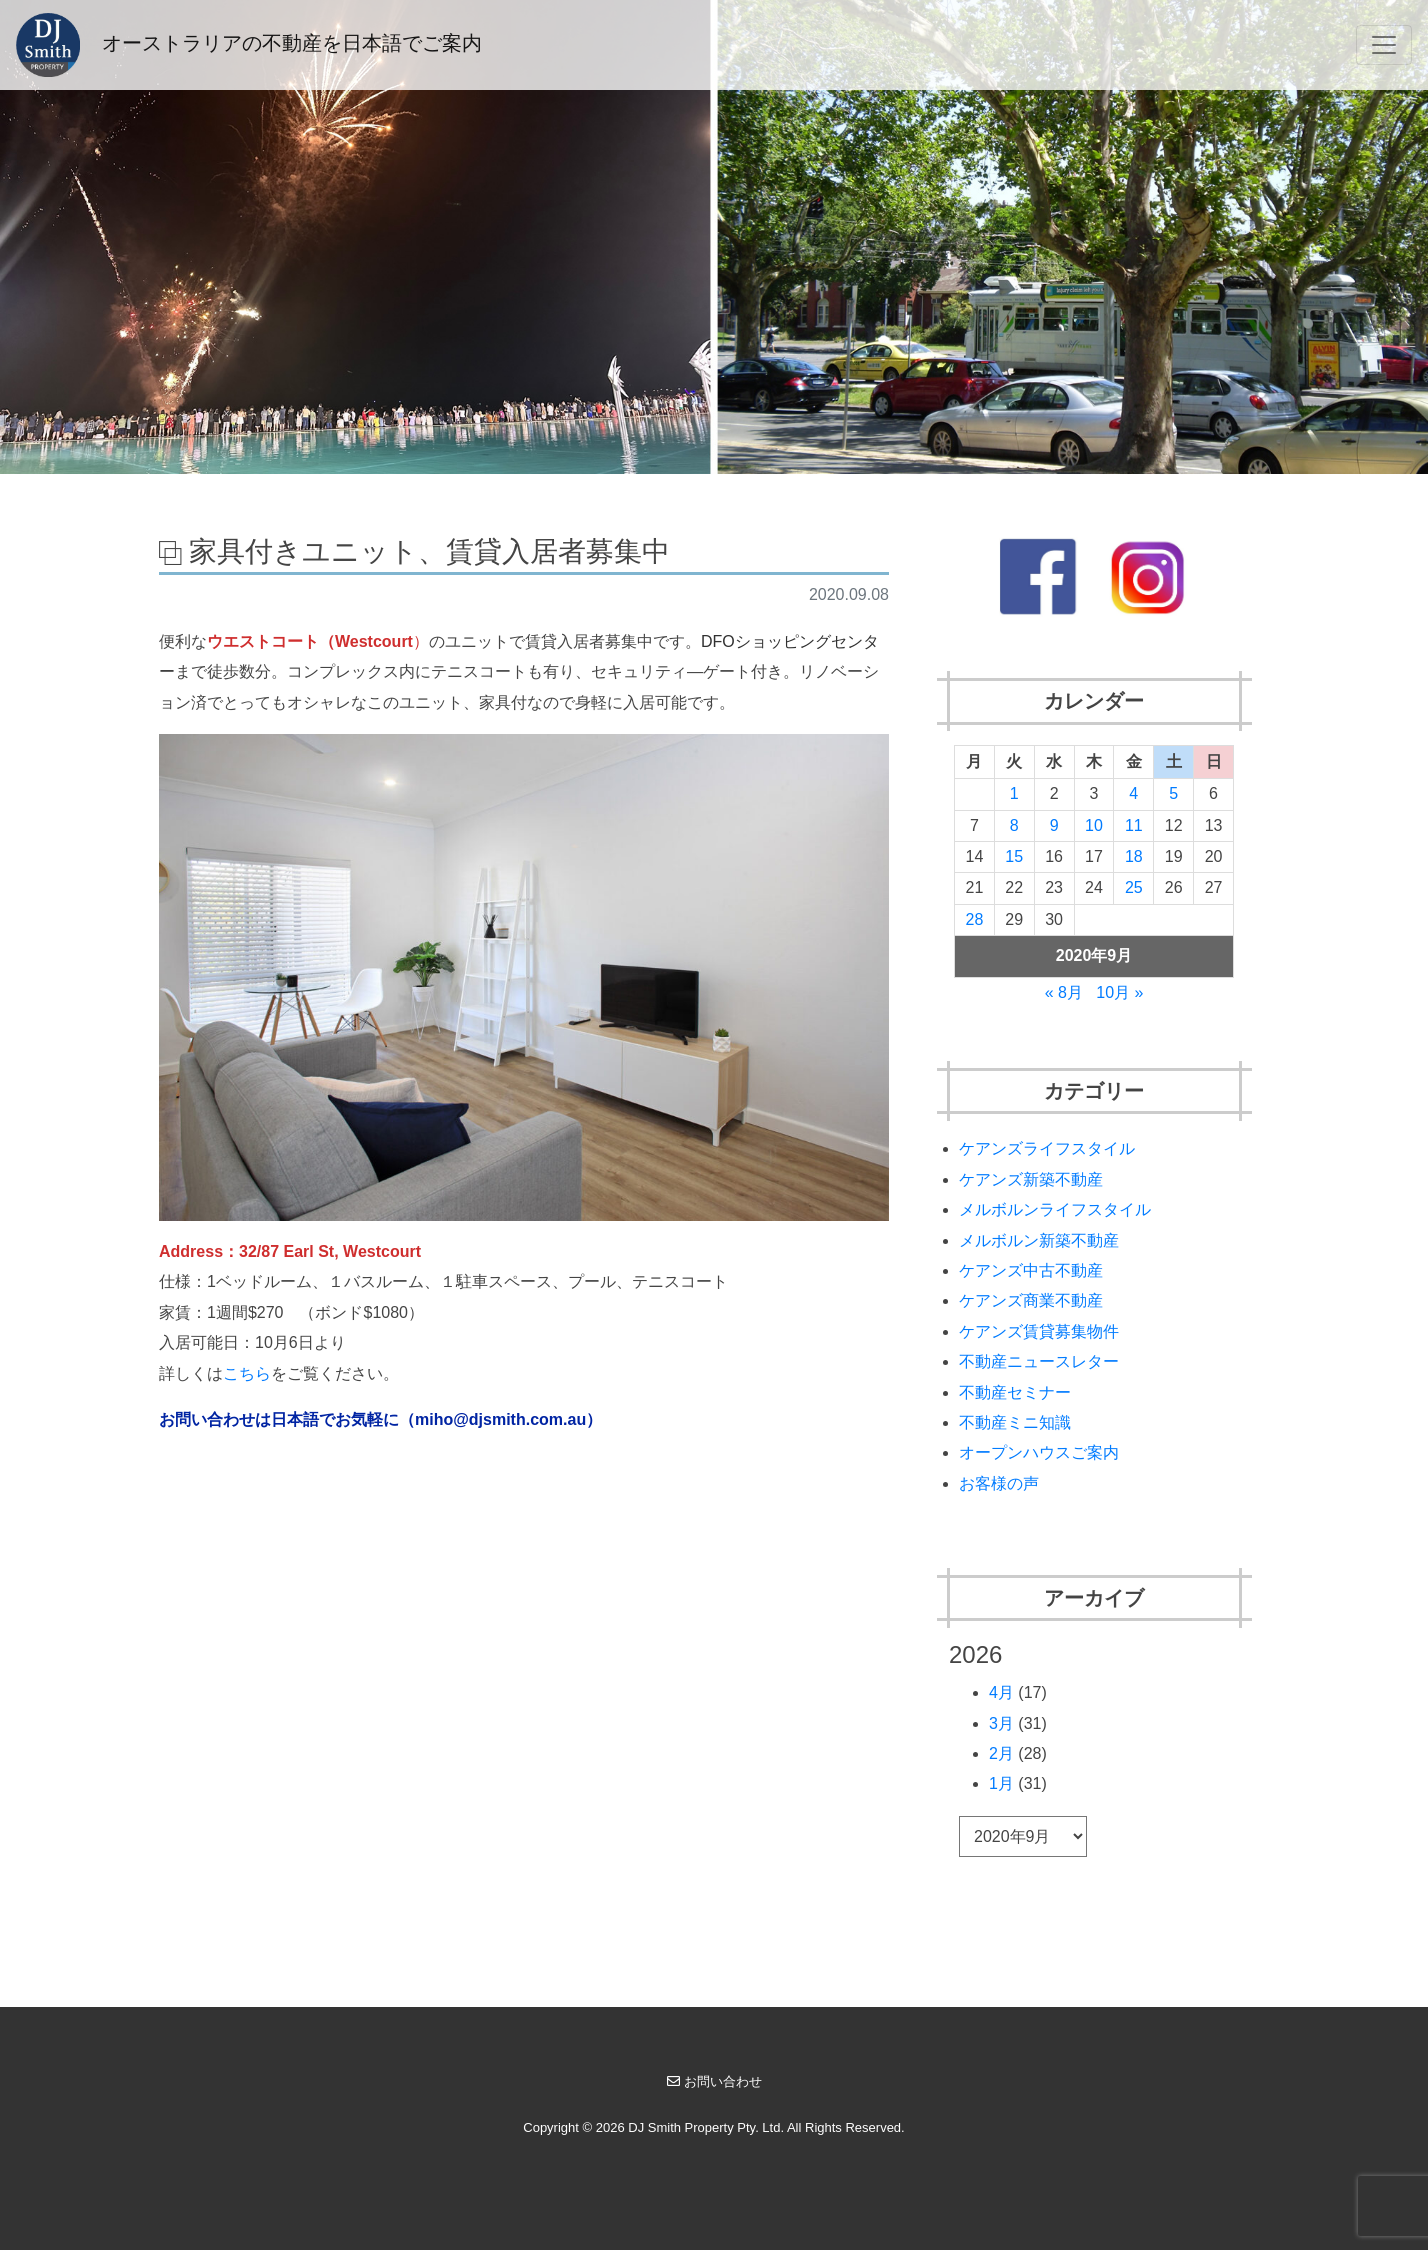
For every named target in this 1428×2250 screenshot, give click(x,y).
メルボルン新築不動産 (1039, 1240)
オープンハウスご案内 (1039, 1452)
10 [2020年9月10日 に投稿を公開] (1094, 825)
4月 (1001, 1692)
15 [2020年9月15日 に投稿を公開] (1014, 856)
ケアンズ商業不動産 (1031, 1300)
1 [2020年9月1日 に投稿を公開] (1014, 793)
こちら (247, 1373)
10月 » (1119, 992)
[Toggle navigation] (1384, 45)
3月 (1001, 1723)
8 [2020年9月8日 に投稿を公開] (1014, 825)
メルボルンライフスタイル (1055, 1209)
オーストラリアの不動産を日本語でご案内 (249, 45)
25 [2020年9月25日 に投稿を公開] (1134, 887)
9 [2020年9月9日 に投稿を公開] (1054, 825)
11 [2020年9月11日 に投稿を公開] (1134, 825)
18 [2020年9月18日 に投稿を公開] (1134, 856)
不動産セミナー (1015, 1392)
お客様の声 (999, 1483)
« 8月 (1064, 992)
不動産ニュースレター (1039, 1361)
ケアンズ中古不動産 (1031, 1270)
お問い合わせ (714, 2081)
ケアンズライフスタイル (1047, 1148)
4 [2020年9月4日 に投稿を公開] (1133, 793)
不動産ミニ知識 (1015, 1422)
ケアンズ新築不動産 (1031, 1179)
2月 (1001, 1753)
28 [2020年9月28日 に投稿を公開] (975, 919)
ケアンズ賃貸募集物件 (1039, 1331)
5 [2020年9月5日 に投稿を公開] (1173, 793)
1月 (1001, 1783)
